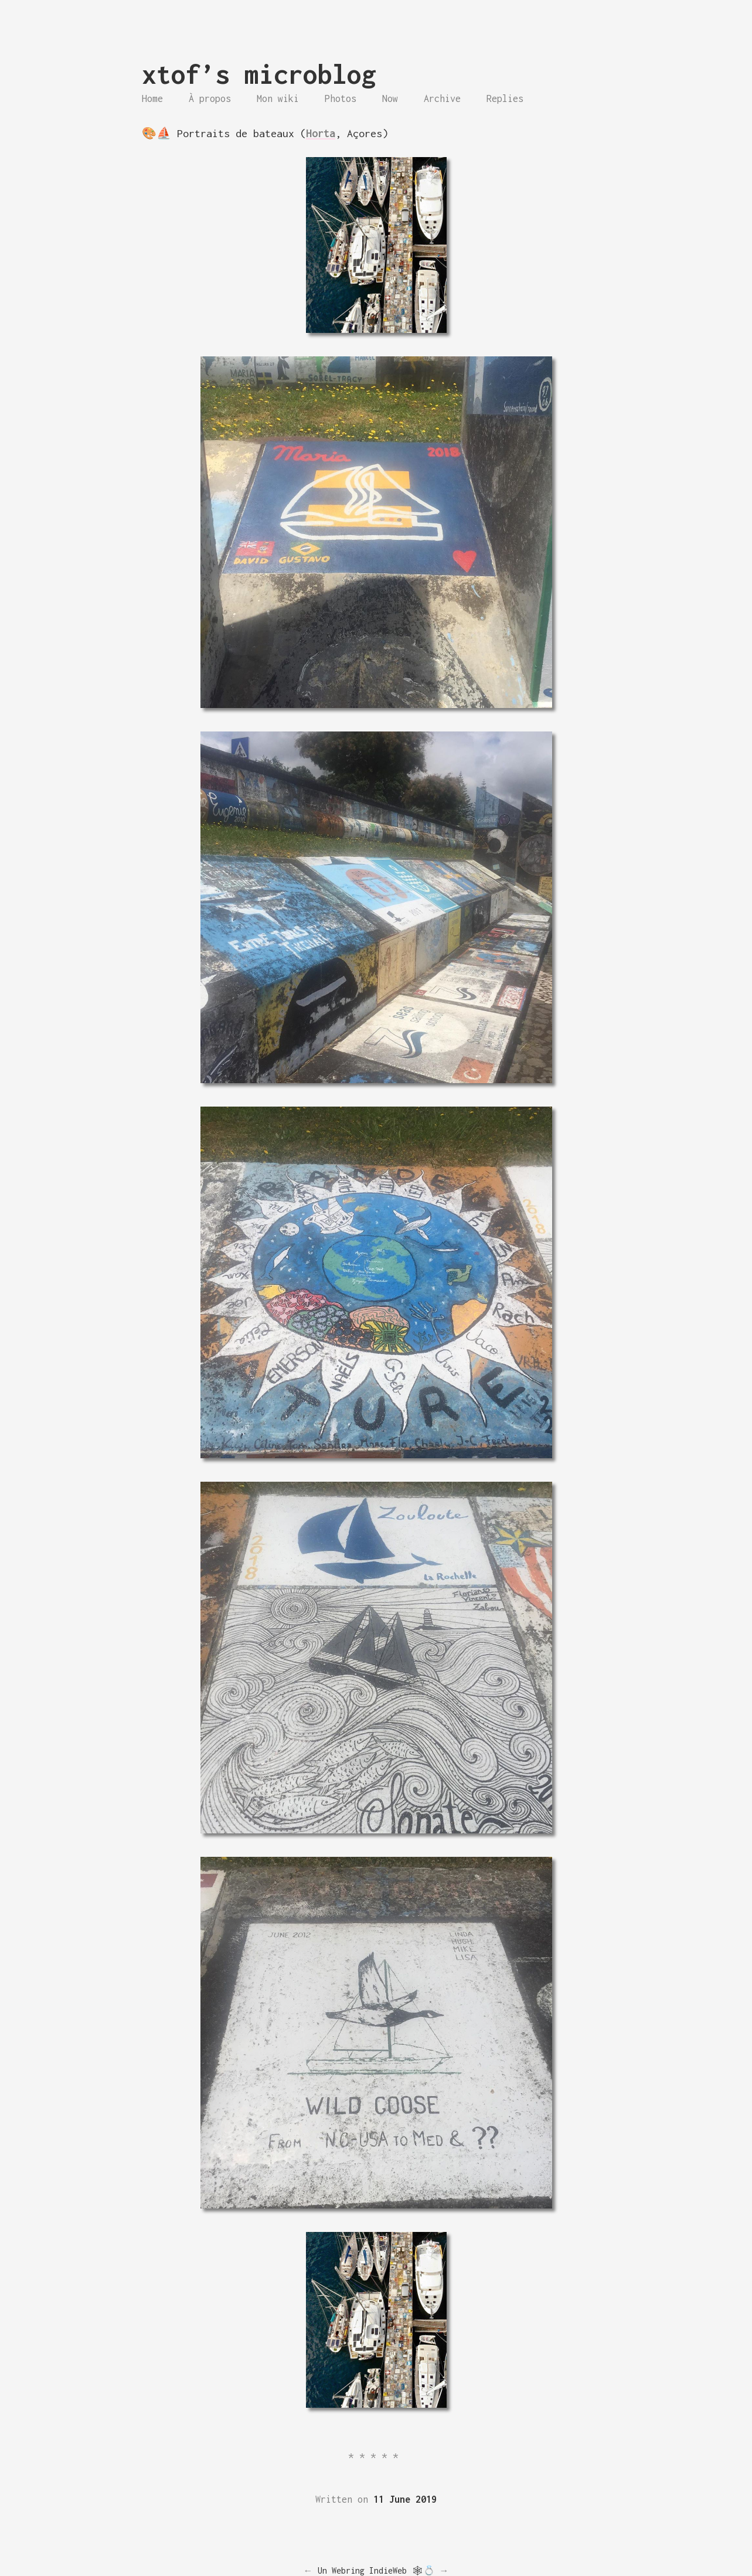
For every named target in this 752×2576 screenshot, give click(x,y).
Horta (320, 133)
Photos (340, 98)
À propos (210, 98)
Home (152, 98)
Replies (504, 98)
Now (390, 98)
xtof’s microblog (259, 74)
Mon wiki (278, 98)
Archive (442, 98)
